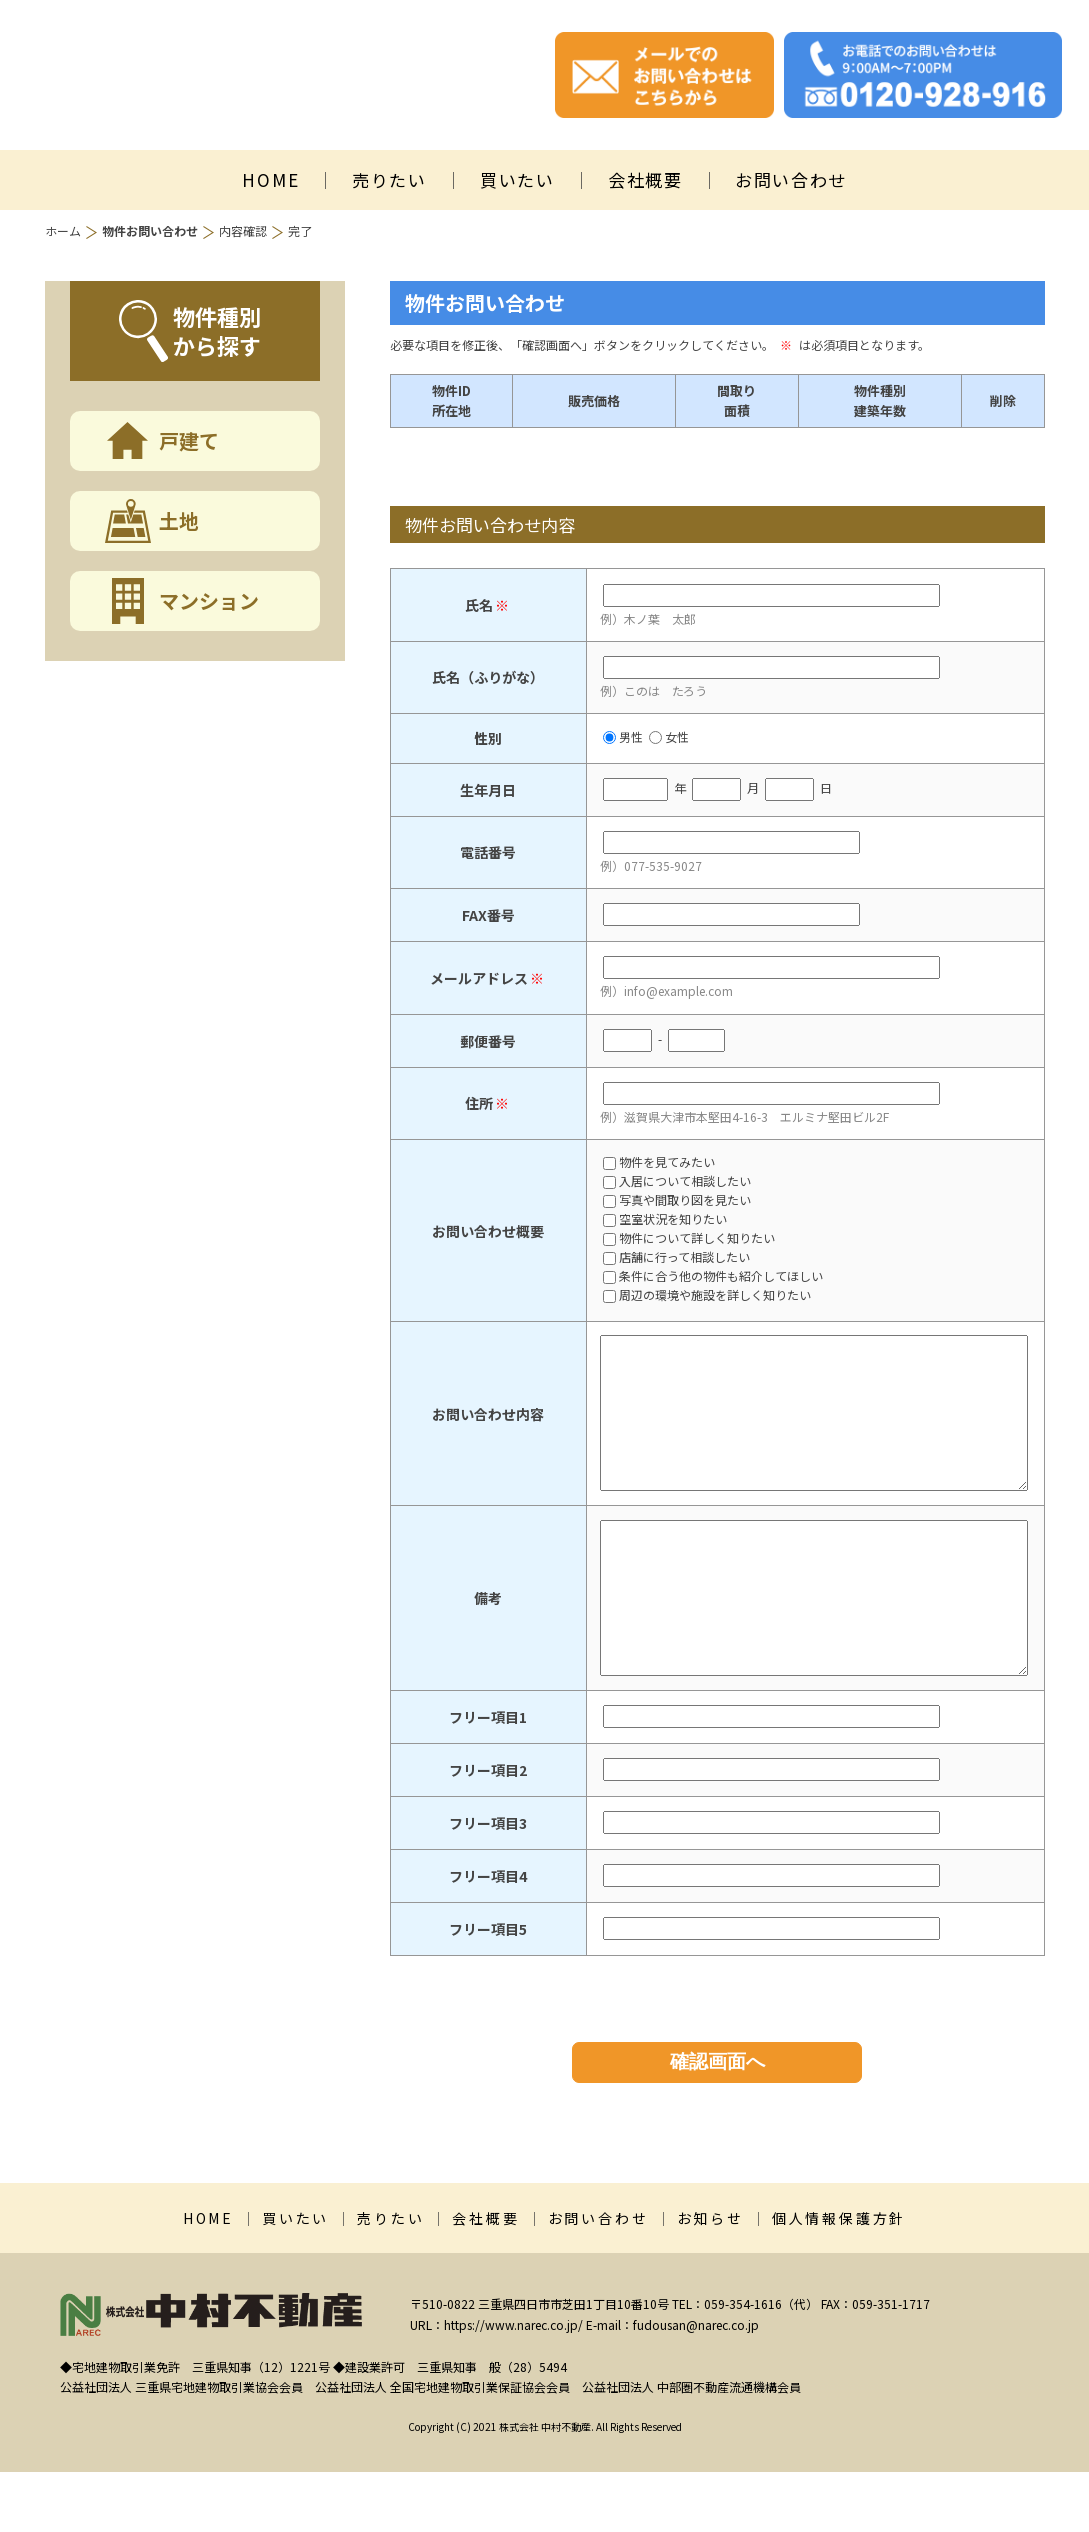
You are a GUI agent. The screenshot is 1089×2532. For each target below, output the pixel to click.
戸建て (189, 440)
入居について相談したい (677, 1182)
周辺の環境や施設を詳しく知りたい (707, 1296)
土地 (179, 520)
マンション (209, 600)
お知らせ (710, 2278)
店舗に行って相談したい (676, 1258)
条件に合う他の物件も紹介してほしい (713, 1277)
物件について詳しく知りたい (689, 1239)
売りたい (389, 179)
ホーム (63, 230)
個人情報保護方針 (839, 2278)
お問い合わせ (791, 179)
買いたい (517, 179)
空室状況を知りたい (665, 1220)
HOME (270, 179)
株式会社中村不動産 (240, 75)
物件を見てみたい (659, 1163)
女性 (669, 736)
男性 (623, 736)
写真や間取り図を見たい (677, 1201)
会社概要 (645, 179)
